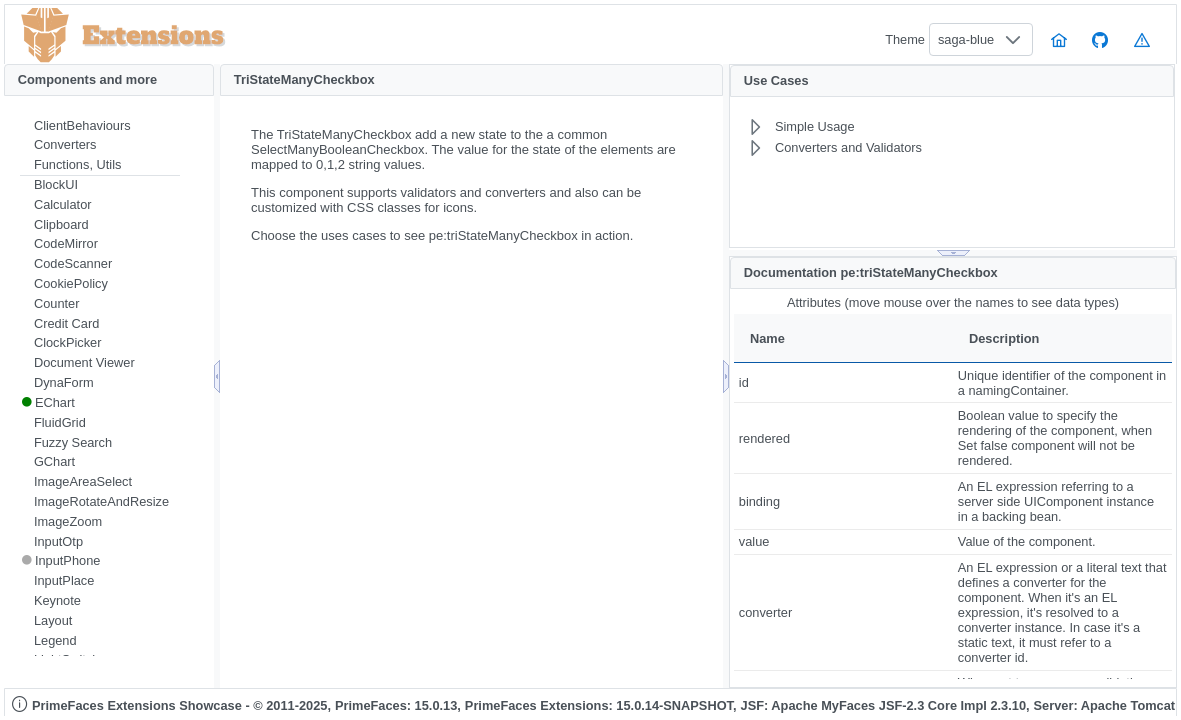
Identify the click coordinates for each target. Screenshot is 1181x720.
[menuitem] (100, 126)
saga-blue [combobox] (966, 39)
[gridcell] (843, 382)
